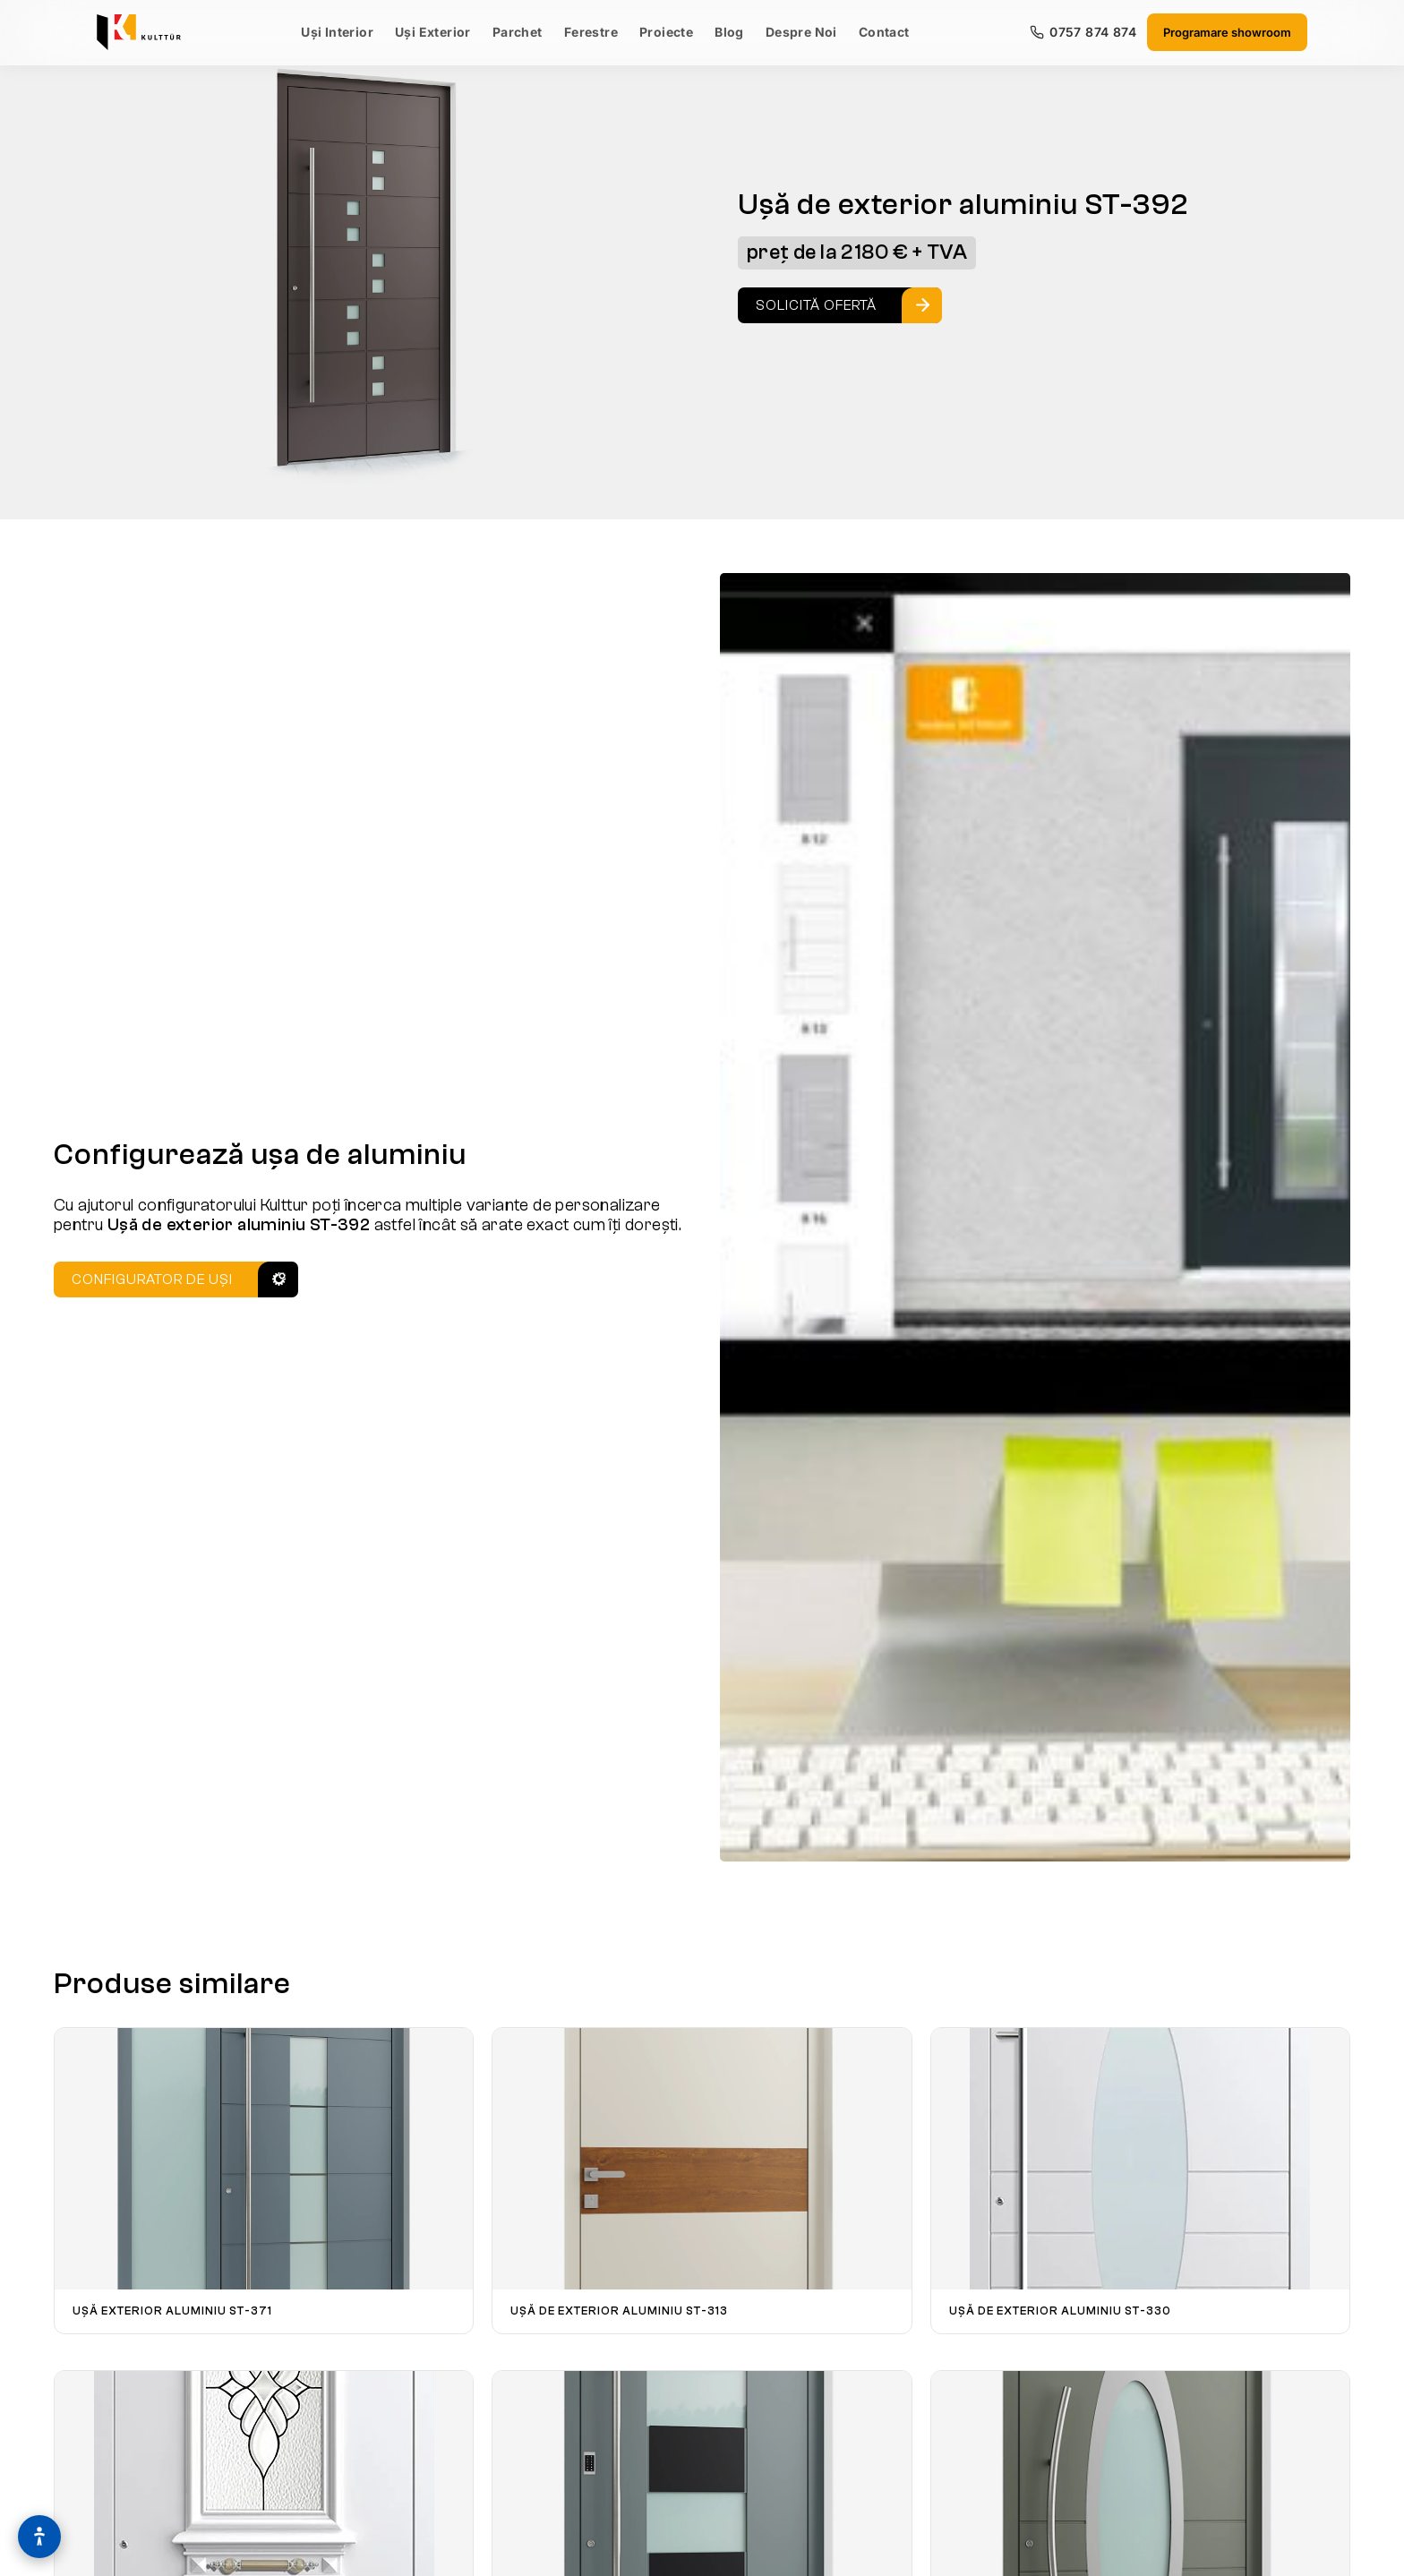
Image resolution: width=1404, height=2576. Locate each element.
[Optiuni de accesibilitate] (39, 2536)
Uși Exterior (433, 31)
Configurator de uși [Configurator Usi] (152, 1279)
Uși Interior (337, 31)
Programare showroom (1227, 32)
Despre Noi (801, 31)
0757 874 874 (1083, 31)
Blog (729, 31)
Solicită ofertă (816, 305)
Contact (884, 31)
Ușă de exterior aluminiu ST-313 (619, 2310)
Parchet (517, 31)
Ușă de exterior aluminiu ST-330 (1060, 2310)
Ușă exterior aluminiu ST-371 (172, 2310)
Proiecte (666, 31)
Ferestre (591, 31)
